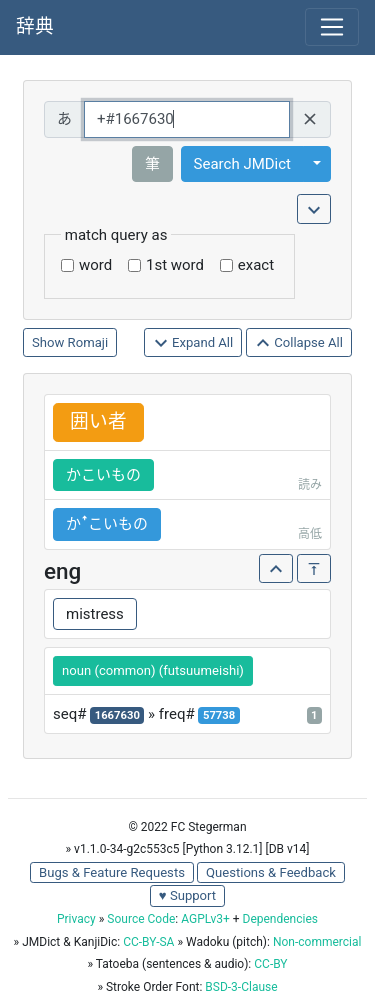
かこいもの (103, 475)
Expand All (193, 343)
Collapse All (299, 343)
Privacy (76, 919)
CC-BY (270, 964)
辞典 (35, 27)
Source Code (141, 919)
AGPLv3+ (205, 919)
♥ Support (187, 895)
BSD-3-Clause (241, 987)
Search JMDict (242, 164)
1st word (175, 265)
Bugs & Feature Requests (112, 872)
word (95, 265)
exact (256, 265)
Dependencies (280, 919)
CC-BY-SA (148, 942)
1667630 (117, 715)
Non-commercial (317, 942)
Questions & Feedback (271, 872)
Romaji (88, 342)
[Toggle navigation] (332, 27)
